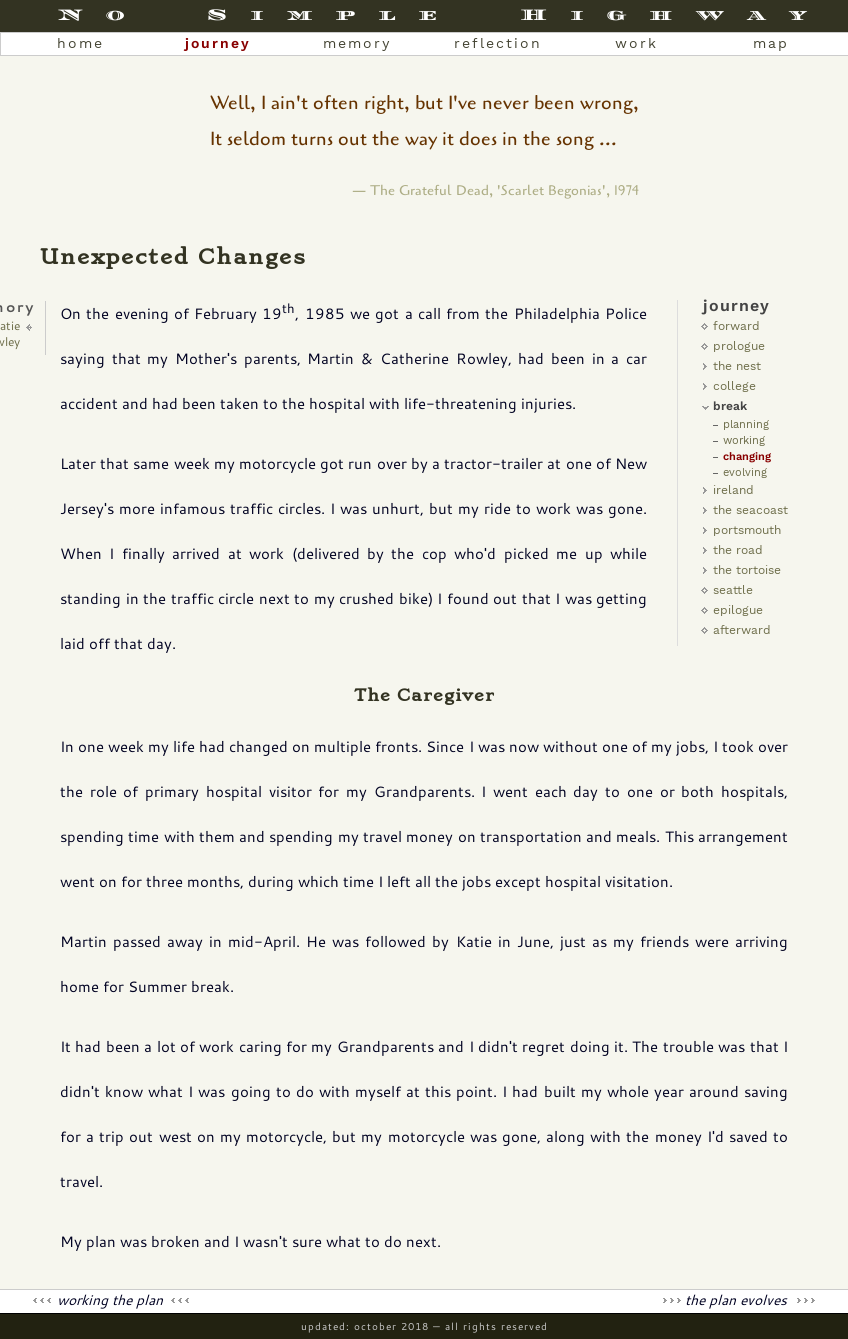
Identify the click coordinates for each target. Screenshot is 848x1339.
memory (357, 43)
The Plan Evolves (738, 1300)
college (734, 386)
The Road (738, 550)
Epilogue (738, 610)
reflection (498, 43)
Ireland (733, 490)
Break (730, 406)
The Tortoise (747, 570)
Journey (736, 305)
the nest (737, 366)
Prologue (739, 346)
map (771, 43)
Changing (747, 456)
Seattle (733, 590)
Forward (736, 326)
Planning (746, 424)
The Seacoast (750, 510)
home (80, 43)
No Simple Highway (444, 15)
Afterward (742, 630)
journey (218, 43)
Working (744, 440)
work (636, 43)
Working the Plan (112, 1300)
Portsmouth (747, 530)
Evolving (745, 472)
